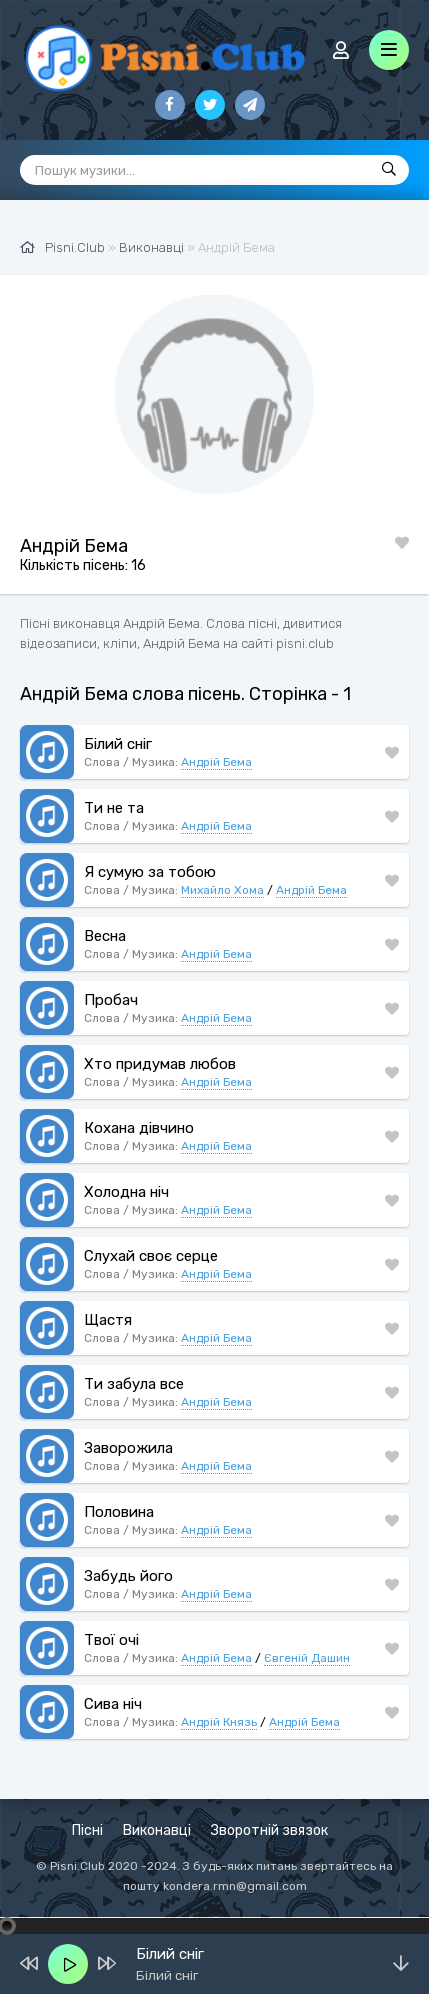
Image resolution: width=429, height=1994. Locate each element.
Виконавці (157, 1830)
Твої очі (111, 1640)
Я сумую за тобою (150, 872)
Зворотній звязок (269, 1830)
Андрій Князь (219, 1722)
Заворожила (128, 1448)
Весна (105, 936)
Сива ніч (113, 1704)
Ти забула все (134, 1384)
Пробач (111, 1000)
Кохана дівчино (139, 1128)
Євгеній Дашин (307, 1658)
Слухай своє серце (151, 1256)
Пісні (87, 1830)
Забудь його (128, 1576)
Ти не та (114, 808)
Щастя (108, 1320)
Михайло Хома (222, 890)
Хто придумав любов (160, 1064)
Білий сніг (118, 744)
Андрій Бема (216, 762)
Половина (119, 1512)
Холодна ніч (126, 1192)
